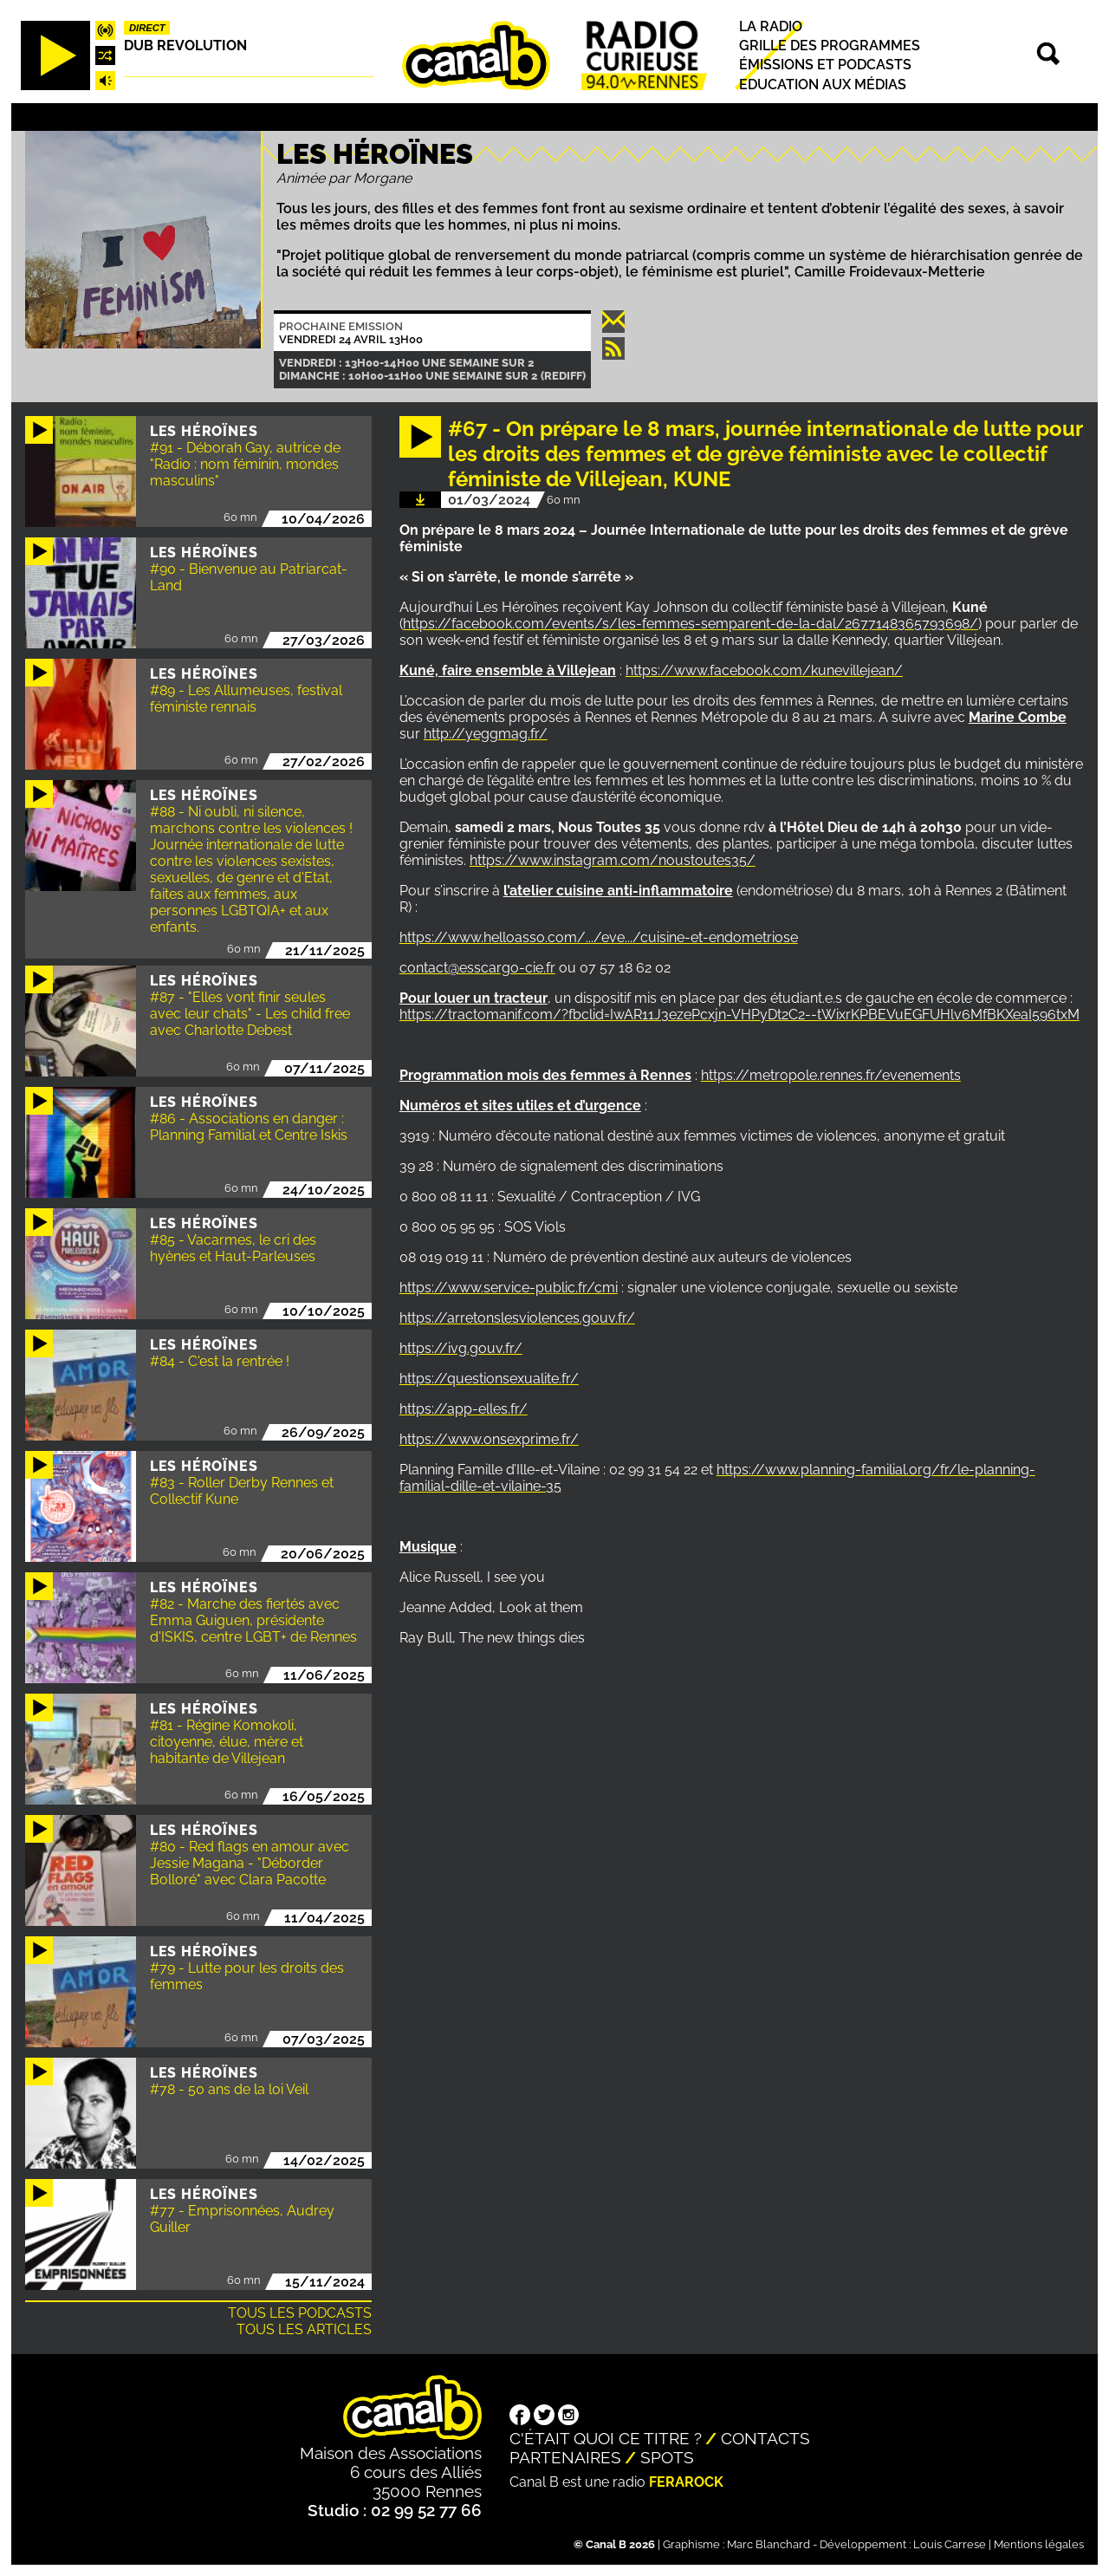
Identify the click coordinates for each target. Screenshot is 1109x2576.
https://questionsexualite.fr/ (489, 1378)
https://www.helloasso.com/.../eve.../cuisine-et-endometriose (598, 937)
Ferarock (686, 2482)
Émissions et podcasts (825, 65)
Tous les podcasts (300, 2313)
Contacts (765, 2438)
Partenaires (565, 2457)
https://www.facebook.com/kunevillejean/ (764, 670)
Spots (667, 2457)
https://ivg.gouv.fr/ (460, 1348)
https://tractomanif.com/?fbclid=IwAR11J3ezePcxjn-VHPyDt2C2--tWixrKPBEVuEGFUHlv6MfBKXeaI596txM (739, 1014)
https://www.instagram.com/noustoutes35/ (613, 860)
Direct (147, 28)
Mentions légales (1039, 2544)
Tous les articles (304, 2329)
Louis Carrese (949, 2544)
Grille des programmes (829, 45)
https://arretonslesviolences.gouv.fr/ (517, 1318)
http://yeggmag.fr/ (486, 733)
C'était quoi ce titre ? (605, 2438)
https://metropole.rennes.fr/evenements (831, 1075)
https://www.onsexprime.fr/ (489, 1439)
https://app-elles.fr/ (463, 1409)
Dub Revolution (185, 45)
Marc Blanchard (768, 2544)
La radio (770, 26)
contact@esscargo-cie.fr (477, 967)
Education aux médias (822, 84)
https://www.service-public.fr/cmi (508, 1287)
